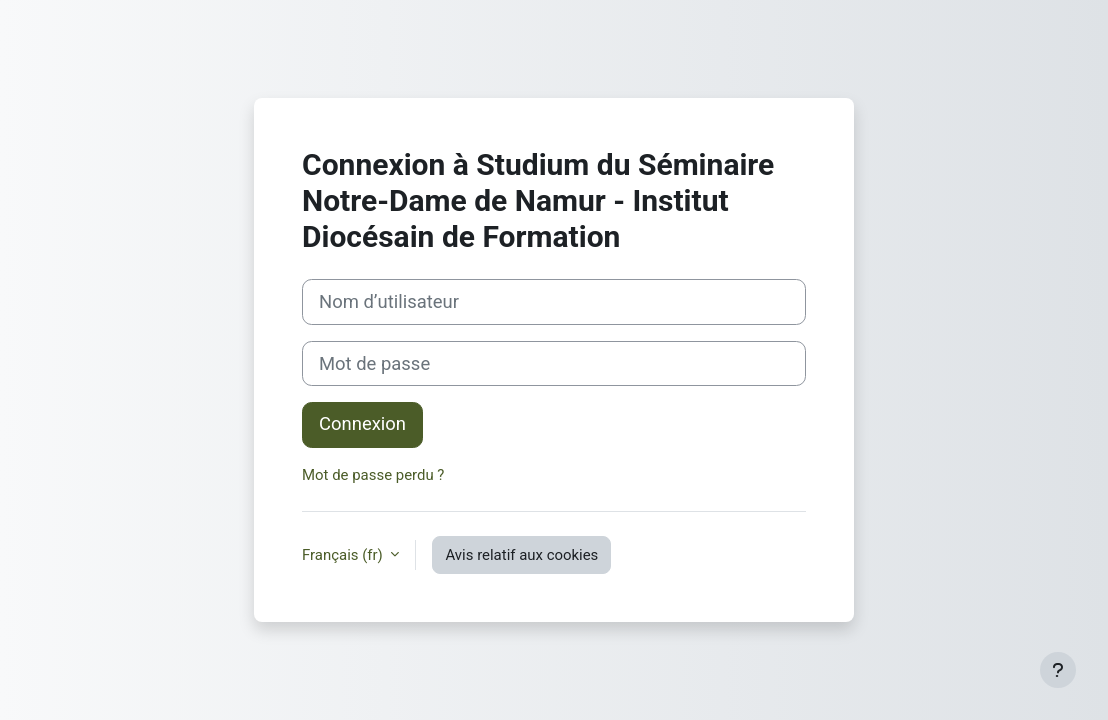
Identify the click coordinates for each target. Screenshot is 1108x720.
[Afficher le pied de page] (1058, 670)
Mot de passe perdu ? (373, 475)
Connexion (362, 424)
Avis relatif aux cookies (521, 555)
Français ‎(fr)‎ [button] (344, 555)
